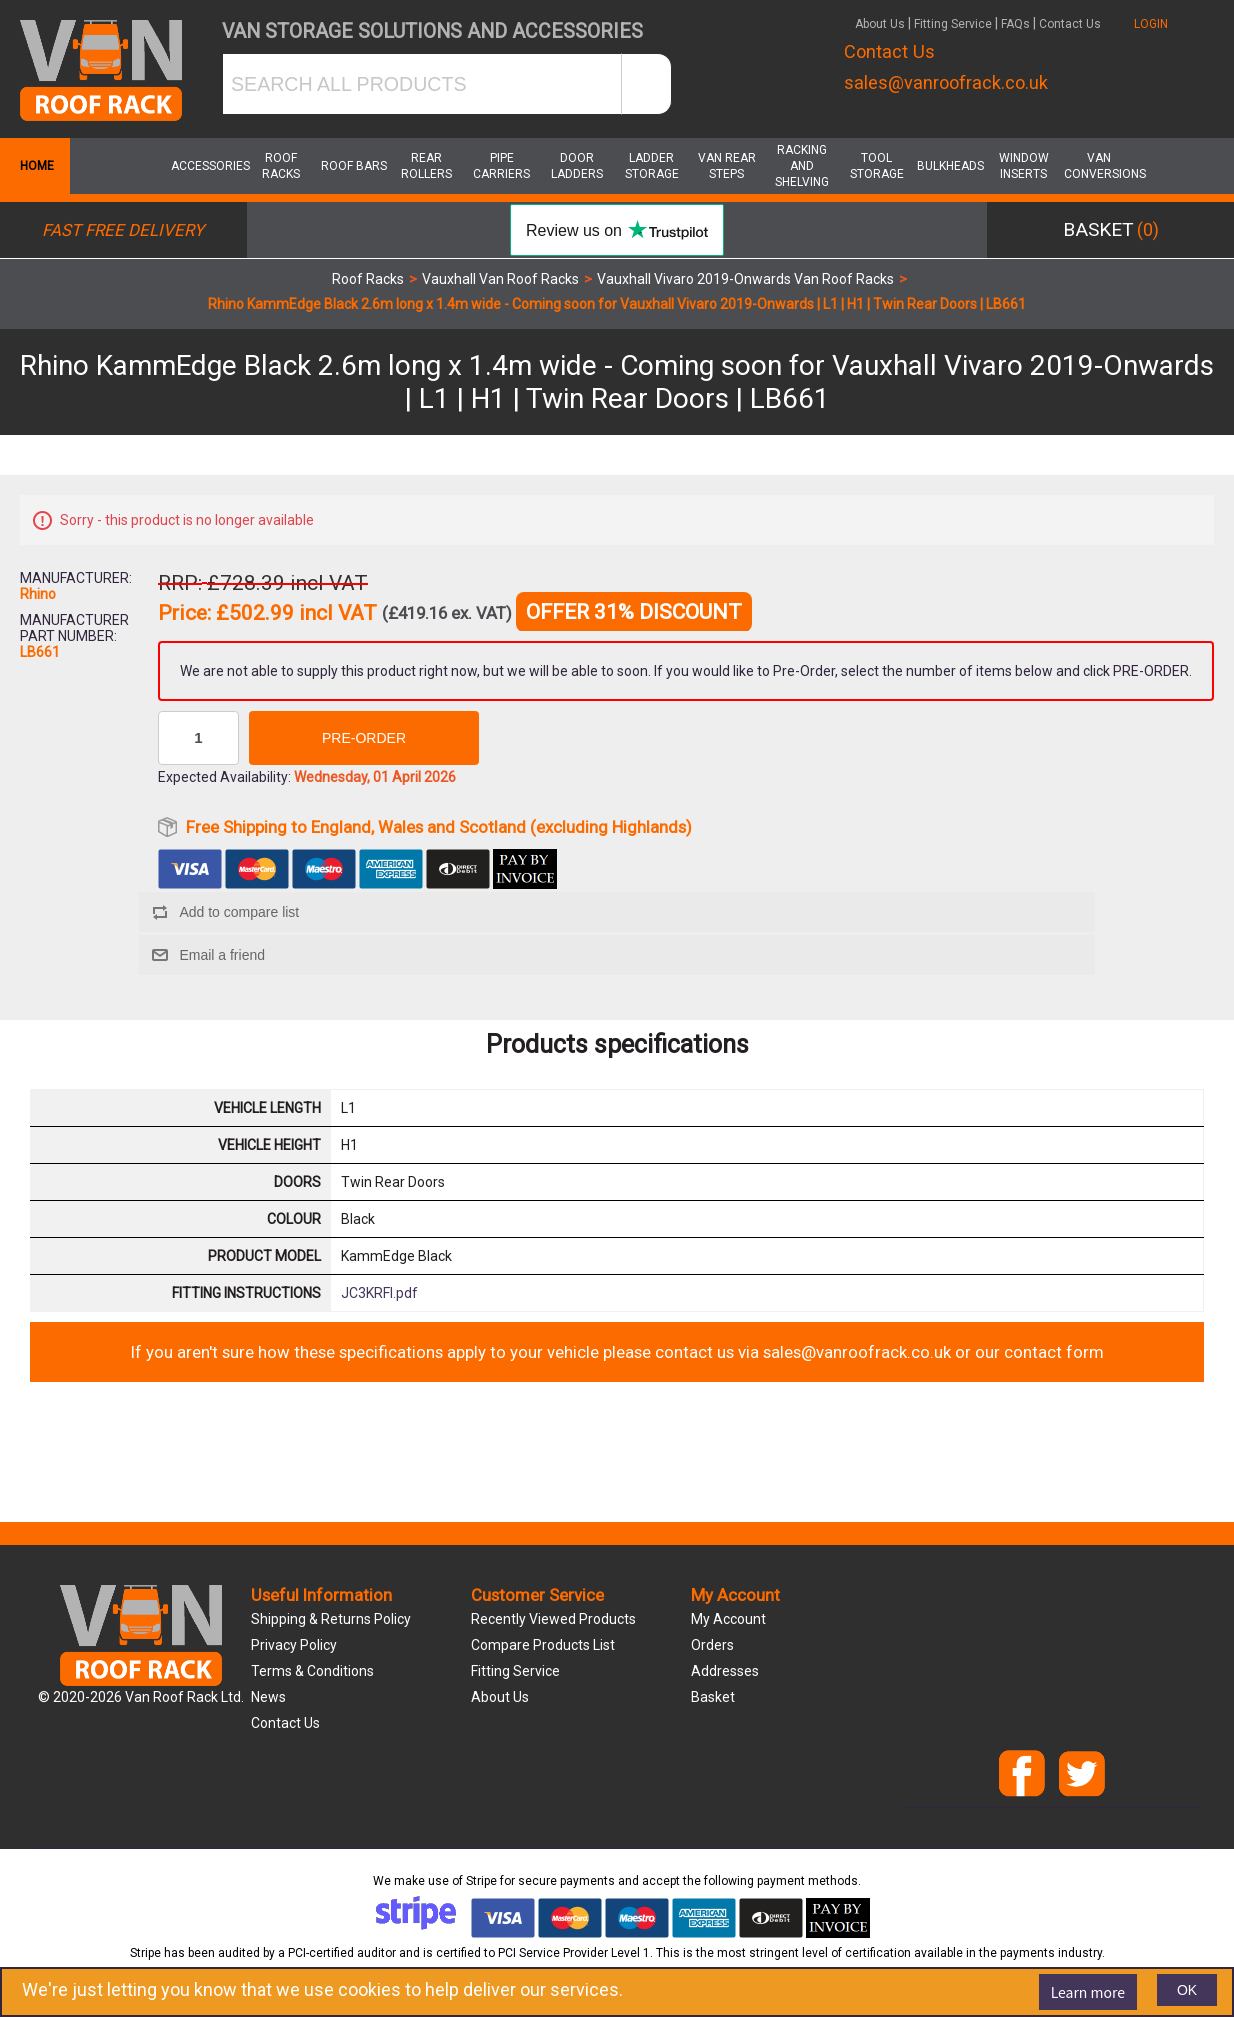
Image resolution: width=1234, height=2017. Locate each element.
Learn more (1088, 1992)
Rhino (38, 594)
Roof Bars (354, 166)
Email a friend (222, 955)
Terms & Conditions (312, 1671)
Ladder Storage (652, 166)
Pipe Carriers (501, 166)
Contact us (285, 1723)
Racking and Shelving (802, 166)
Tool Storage (877, 166)
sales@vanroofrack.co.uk (946, 82)
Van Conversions (1099, 166)
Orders (712, 1645)
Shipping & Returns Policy (331, 1619)
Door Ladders (577, 166)
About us (500, 1697)
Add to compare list (239, 912)
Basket (713, 1697)
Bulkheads (950, 166)
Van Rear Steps (727, 166)
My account (728, 1619)
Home (35, 166)
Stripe (481, 1881)
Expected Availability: (224, 777)
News (268, 1697)
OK (1187, 1990)
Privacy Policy (294, 1645)
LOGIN (1151, 24)
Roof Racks (281, 166)
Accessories (206, 166)
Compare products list (543, 1645)
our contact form (1039, 1352)
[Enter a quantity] (198, 738)
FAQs (1015, 24)
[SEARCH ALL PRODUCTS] (422, 84)
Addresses (725, 1671)
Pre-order (364, 738)
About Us (880, 24)
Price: (184, 614)
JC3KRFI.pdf (379, 1293)
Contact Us (1070, 24)
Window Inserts (1024, 166)
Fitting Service (953, 24)
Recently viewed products (553, 1619)
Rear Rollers (426, 166)
